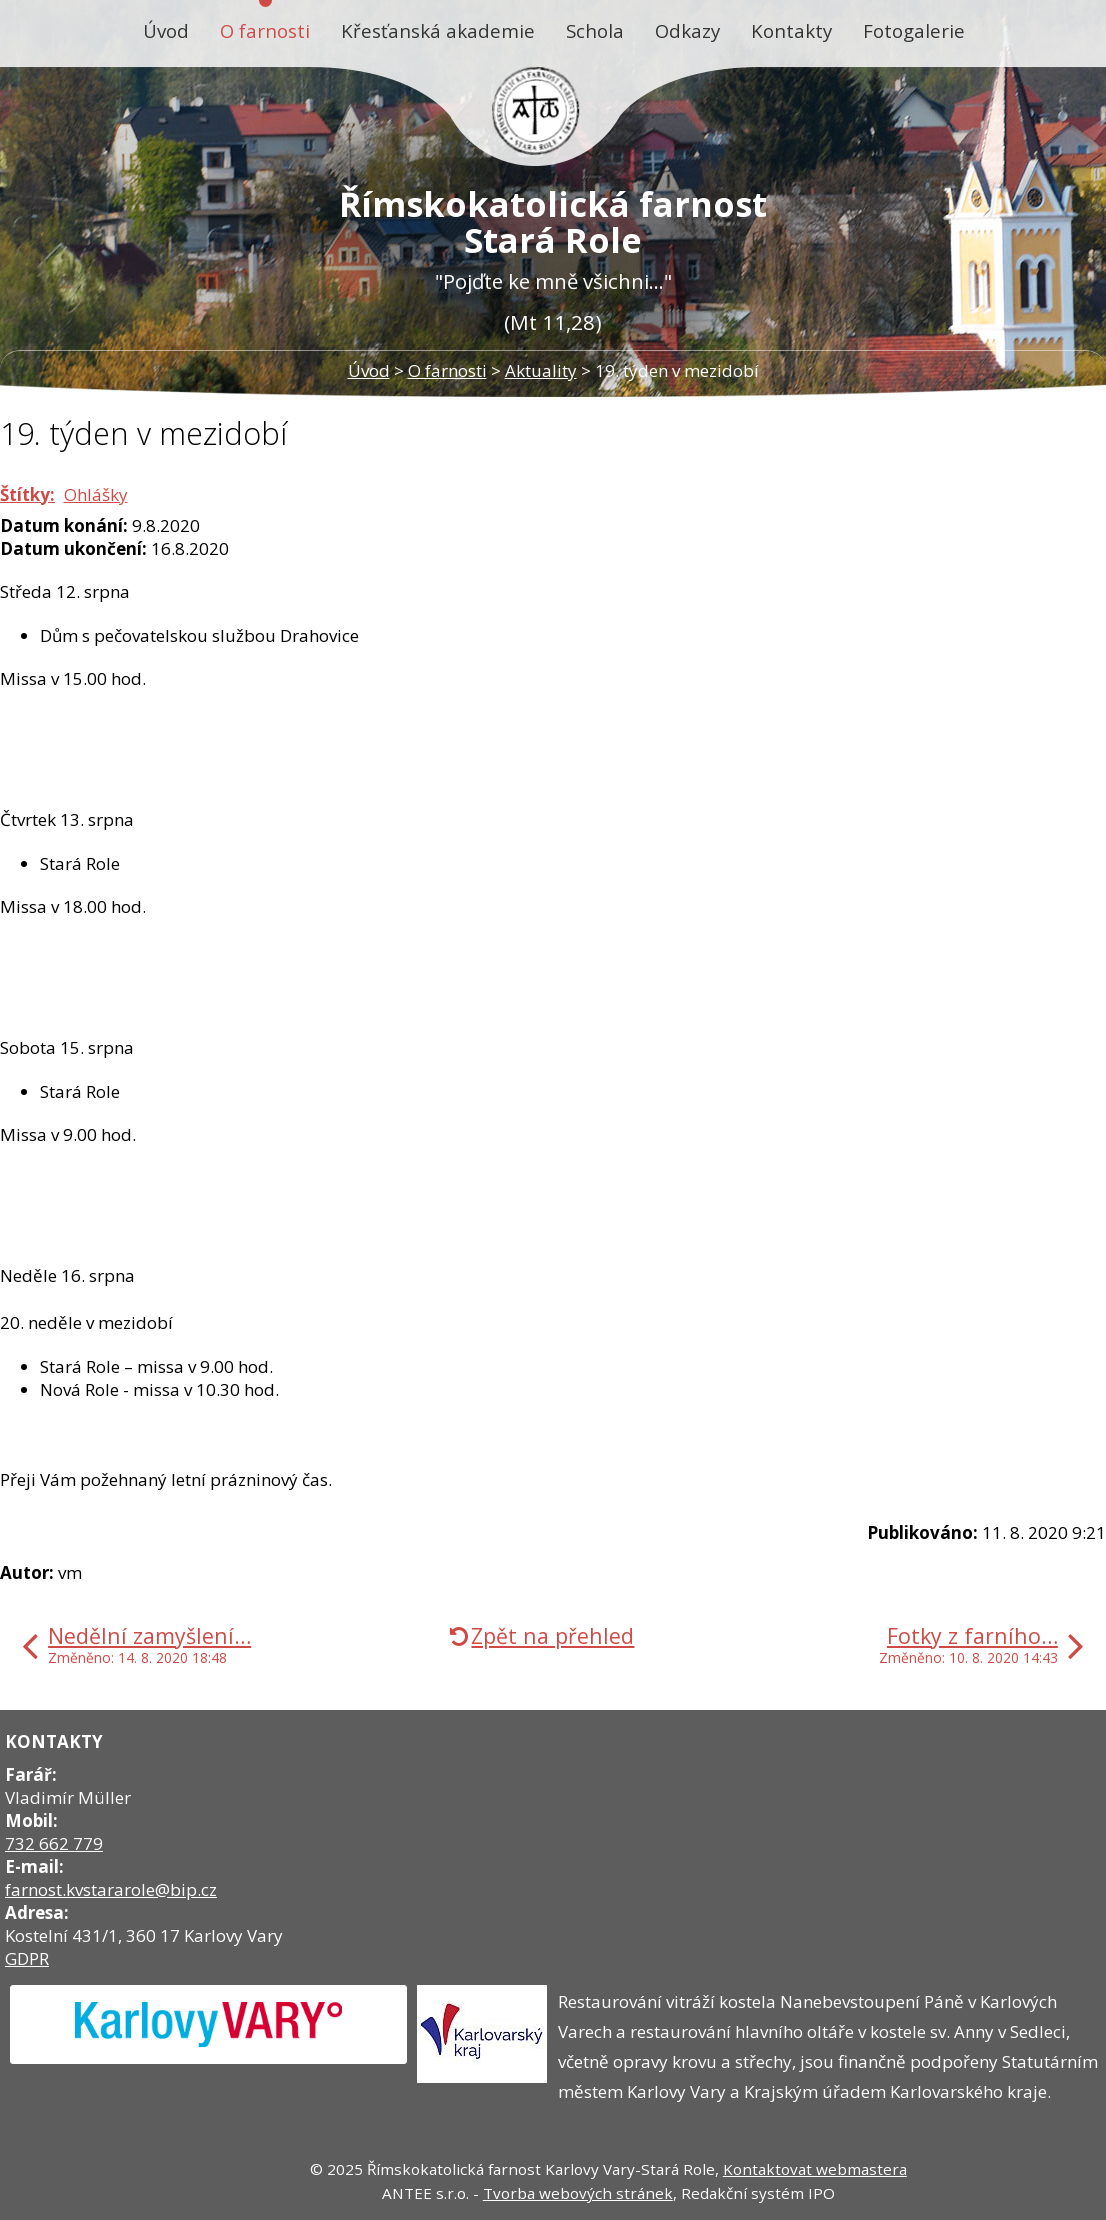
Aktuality (541, 370)
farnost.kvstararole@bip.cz (111, 1889)
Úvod (166, 30)
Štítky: (27, 494)
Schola (595, 30)
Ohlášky (96, 494)
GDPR (27, 1958)
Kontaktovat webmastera (815, 2169)
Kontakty (791, 30)
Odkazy (687, 30)
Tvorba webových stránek (578, 2193)
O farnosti (265, 30)
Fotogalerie (914, 30)
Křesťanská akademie (438, 30)
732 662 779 (54, 1843)
